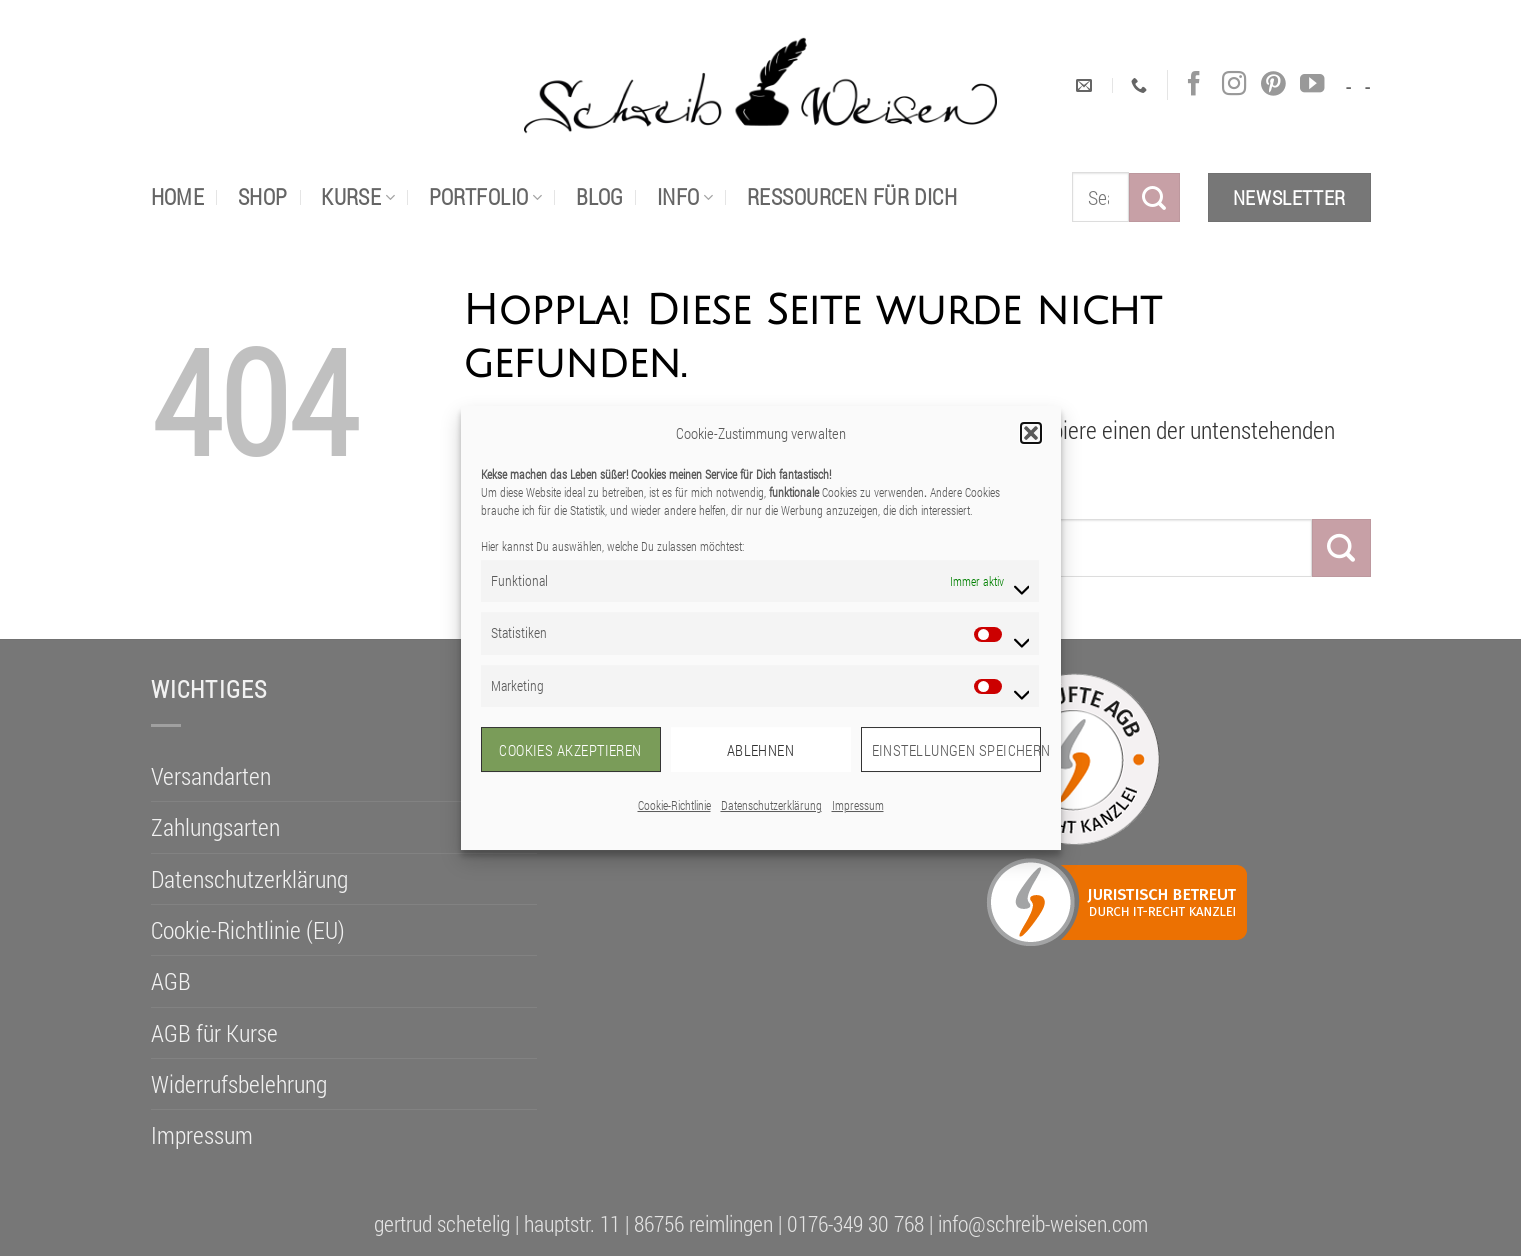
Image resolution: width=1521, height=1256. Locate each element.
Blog (600, 196)
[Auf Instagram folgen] (1234, 84)
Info (685, 196)
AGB (171, 981)
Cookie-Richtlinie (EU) (248, 930)
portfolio (486, 196)
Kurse (358, 196)
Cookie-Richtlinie (674, 805)
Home (178, 196)
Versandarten (211, 776)
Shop (263, 196)
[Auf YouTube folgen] (1312, 84)
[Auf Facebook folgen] (1194, 84)
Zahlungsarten (215, 827)
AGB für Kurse (214, 1033)
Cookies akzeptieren (570, 750)
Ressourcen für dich (852, 196)
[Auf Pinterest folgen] (1273, 84)
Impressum (858, 805)
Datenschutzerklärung (771, 805)
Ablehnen (761, 750)
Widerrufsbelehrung (239, 1084)
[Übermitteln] (1154, 197)
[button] (1031, 433)
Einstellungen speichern (956, 750)
